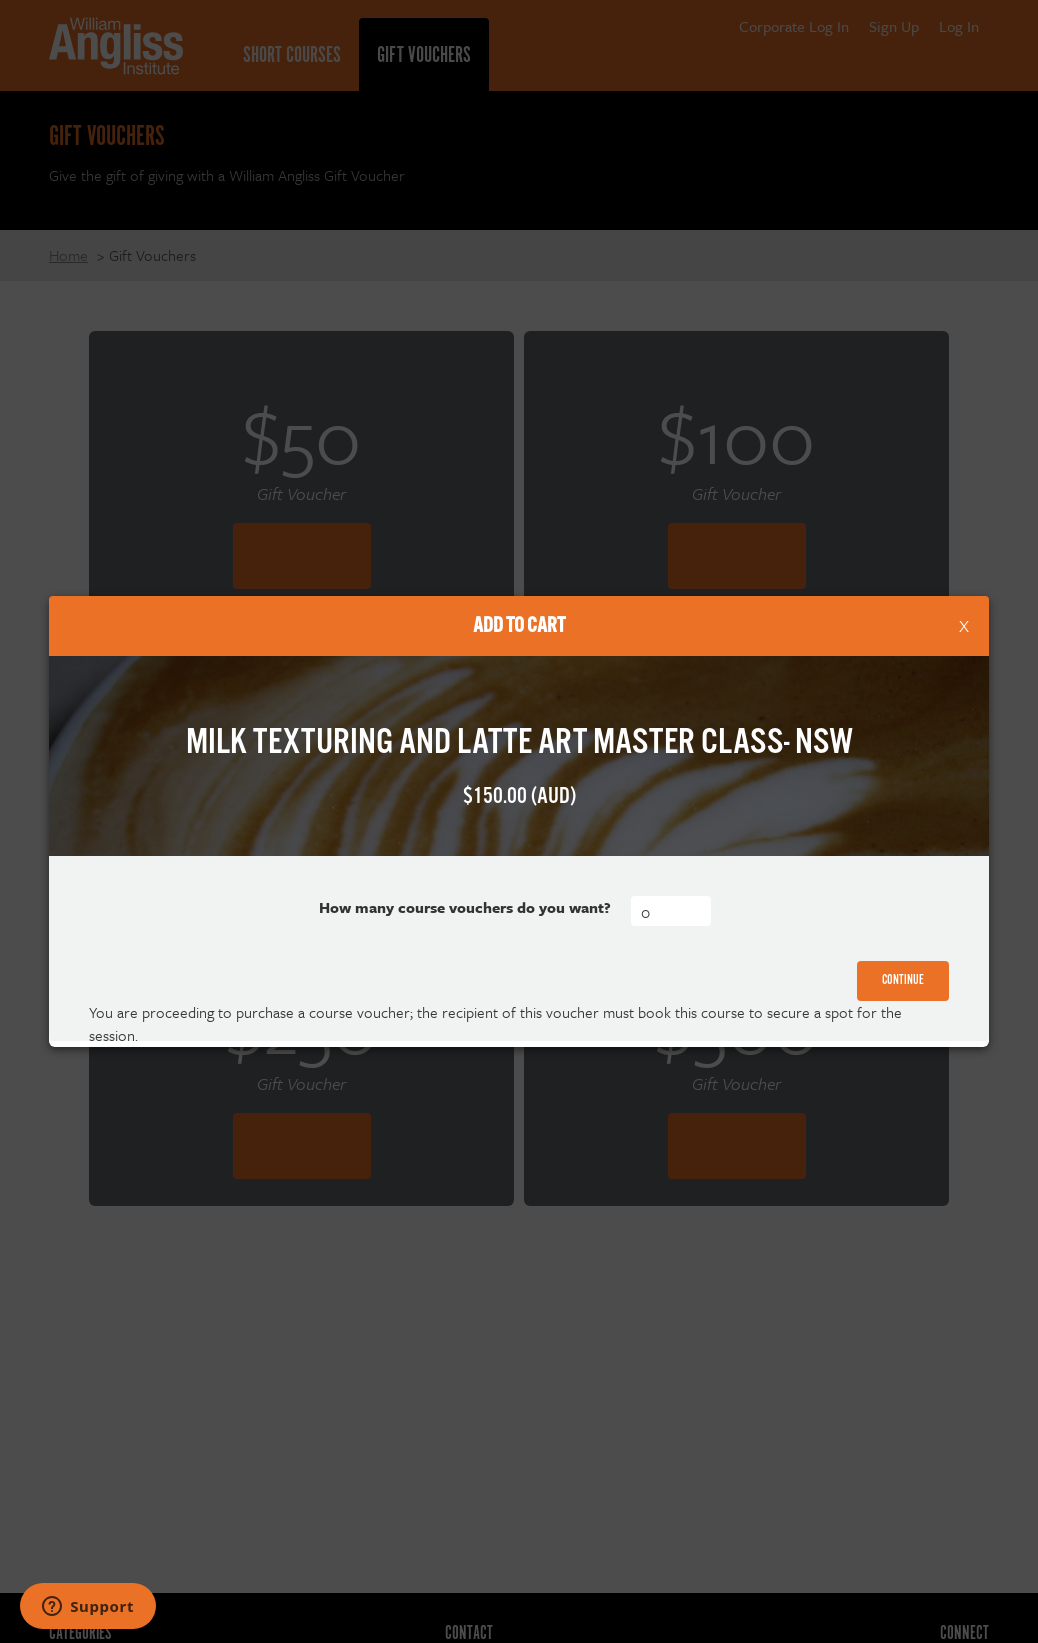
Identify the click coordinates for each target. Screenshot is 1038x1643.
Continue (903, 980)
